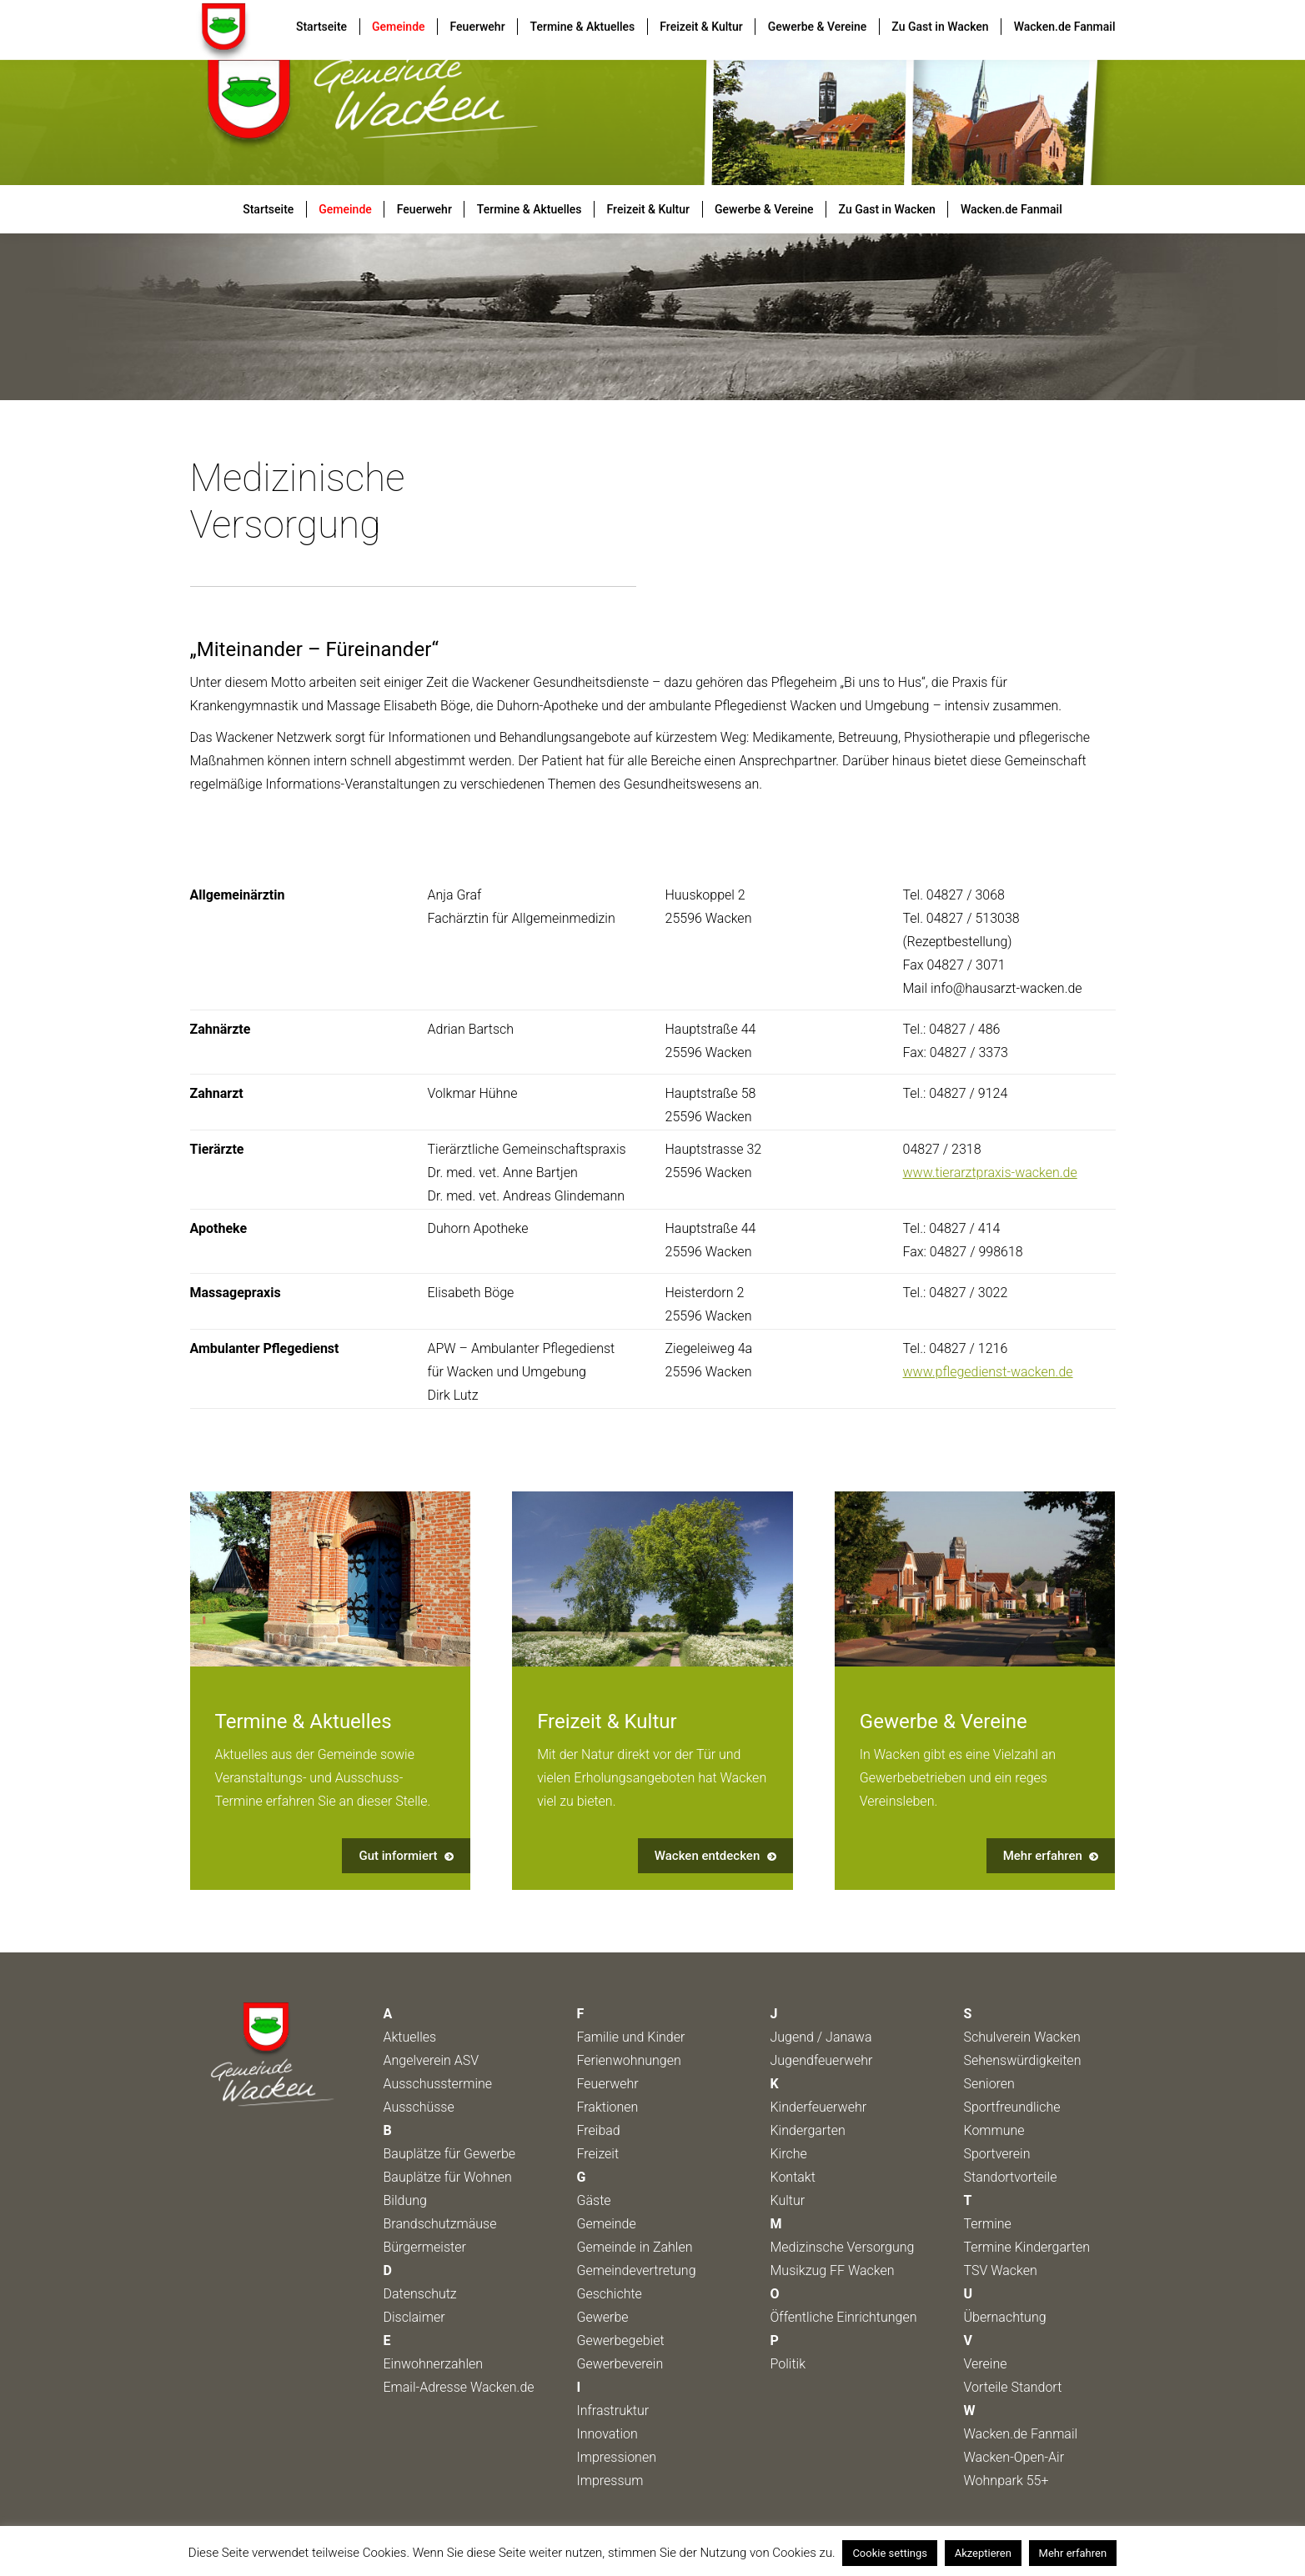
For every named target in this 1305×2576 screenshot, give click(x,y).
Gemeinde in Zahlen (635, 2247)
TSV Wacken (1000, 2270)
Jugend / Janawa (821, 2037)
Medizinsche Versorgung (842, 2247)
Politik (788, 2364)
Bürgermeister (425, 2247)
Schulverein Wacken (1022, 2037)
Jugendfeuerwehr (821, 2060)
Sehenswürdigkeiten (1023, 2060)
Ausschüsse (419, 2107)
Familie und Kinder (631, 2037)
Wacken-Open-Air (1014, 2457)
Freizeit (598, 2154)
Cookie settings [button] (889, 2553)
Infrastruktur (613, 2410)
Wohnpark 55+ (1006, 2480)
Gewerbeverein (620, 2364)
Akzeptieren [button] (983, 2553)
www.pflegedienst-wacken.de (988, 1372)
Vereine (985, 2364)
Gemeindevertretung (636, 2270)
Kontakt (793, 2177)
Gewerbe (603, 2317)
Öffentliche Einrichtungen (843, 2317)
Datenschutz (420, 2294)
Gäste (594, 2200)
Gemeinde (606, 2224)
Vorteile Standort (1013, 2387)
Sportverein (997, 2154)
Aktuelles (410, 2037)
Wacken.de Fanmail (1021, 2434)
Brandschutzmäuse (440, 2224)
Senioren (989, 2084)
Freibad (598, 2130)
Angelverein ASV (431, 2060)
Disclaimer (414, 2317)
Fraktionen (608, 2107)
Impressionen (616, 2457)
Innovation (607, 2434)
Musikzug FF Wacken (832, 2270)
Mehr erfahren (1073, 2553)
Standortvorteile (1010, 2177)
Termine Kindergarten (1027, 2247)
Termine (987, 2224)
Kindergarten (808, 2130)
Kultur (788, 2200)
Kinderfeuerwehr (818, 2107)
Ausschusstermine (438, 2084)
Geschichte (609, 2294)
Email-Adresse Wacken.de (459, 2387)
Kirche (788, 2154)
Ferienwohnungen (629, 2060)
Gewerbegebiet (621, 2340)
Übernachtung (1005, 2317)
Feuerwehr (608, 2084)
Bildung (405, 2200)
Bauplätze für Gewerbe (450, 2154)
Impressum (610, 2480)
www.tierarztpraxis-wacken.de (990, 1172)
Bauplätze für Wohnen (448, 2177)
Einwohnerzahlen (434, 2364)
